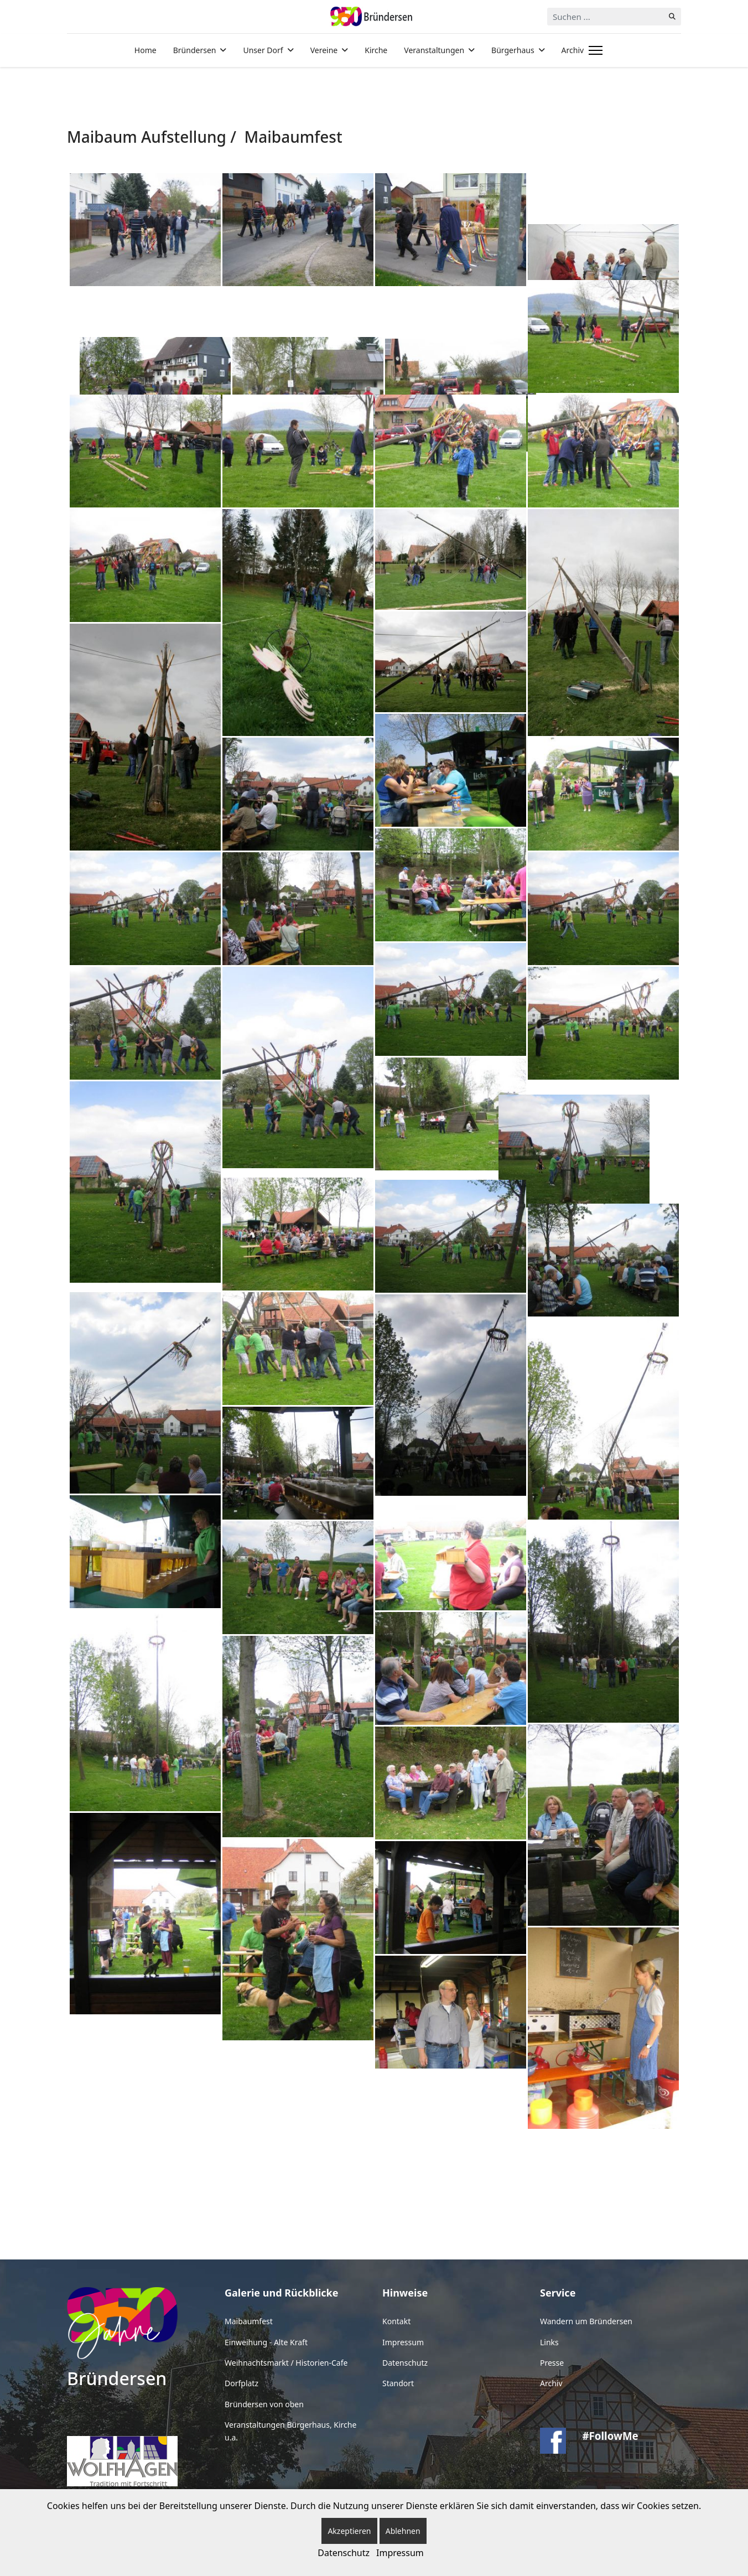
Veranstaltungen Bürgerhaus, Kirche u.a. (290, 2430)
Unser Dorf (263, 50)
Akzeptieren (349, 2531)
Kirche (376, 50)
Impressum (403, 2342)
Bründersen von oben (264, 2404)
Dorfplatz (241, 2383)
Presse (552, 2362)
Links (549, 2342)
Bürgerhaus (512, 50)
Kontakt (396, 2321)
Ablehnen (403, 2531)
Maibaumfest (249, 2321)
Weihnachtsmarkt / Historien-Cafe (286, 2362)
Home (145, 50)
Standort (398, 2383)
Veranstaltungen (434, 50)
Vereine (324, 50)
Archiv (573, 50)
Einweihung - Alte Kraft (266, 2342)
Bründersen (194, 50)
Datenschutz (405, 2362)
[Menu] (593, 50)
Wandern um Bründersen (586, 2321)
